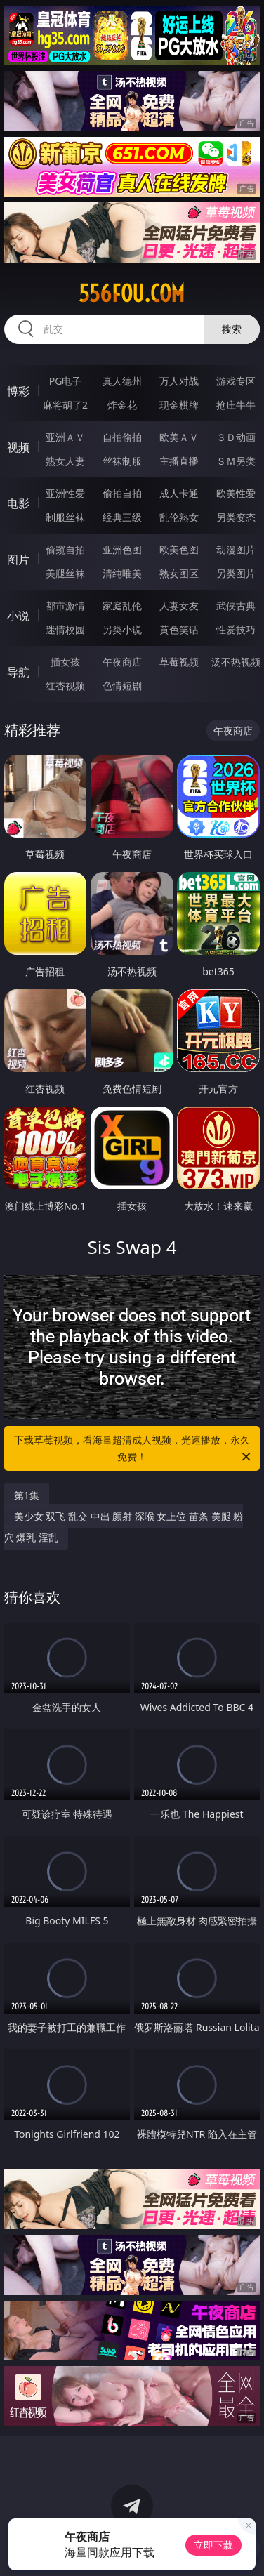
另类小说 (122, 629)
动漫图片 (236, 549)
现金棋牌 (179, 404)
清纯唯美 (122, 573)
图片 (18, 559)
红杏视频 (65, 685)
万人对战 (179, 381)
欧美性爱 (236, 493)
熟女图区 (179, 573)
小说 (18, 615)
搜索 (232, 329)
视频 (18, 447)
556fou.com (132, 293)
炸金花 (122, 404)
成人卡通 (179, 493)
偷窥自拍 (65, 549)
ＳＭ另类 (236, 461)
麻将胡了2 (65, 404)
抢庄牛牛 (236, 404)
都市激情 (65, 605)
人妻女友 (179, 605)
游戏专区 (236, 381)
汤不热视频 (235, 661)
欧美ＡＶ (179, 437)
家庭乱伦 (122, 605)
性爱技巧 (236, 629)
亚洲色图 (122, 549)
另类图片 (236, 573)
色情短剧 (122, 685)
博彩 (18, 391)
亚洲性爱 (65, 493)
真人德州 (122, 381)
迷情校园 (65, 629)
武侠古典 (236, 605)
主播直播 (179, 461)
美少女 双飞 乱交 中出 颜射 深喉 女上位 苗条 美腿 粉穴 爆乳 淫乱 (124, 1527)
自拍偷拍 (122, 437)
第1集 (26, 1495)
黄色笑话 (179, 629)
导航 (18, 672)
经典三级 (122, 517)
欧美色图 (179, 549)
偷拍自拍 (122, 493)
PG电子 (65, 381)
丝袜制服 (122, 461)
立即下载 (213, 2544)
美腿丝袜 (65, 573)
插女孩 (65, 661)
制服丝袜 (65, 517)
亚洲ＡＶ (65, 437)
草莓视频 (179, 661)
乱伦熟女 (179, 517)
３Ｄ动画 (236, 437)
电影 (18, 503)
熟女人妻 (65, 461)
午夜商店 (122, 661)
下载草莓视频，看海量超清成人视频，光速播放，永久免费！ (133, 1449)
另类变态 (236, 517)
